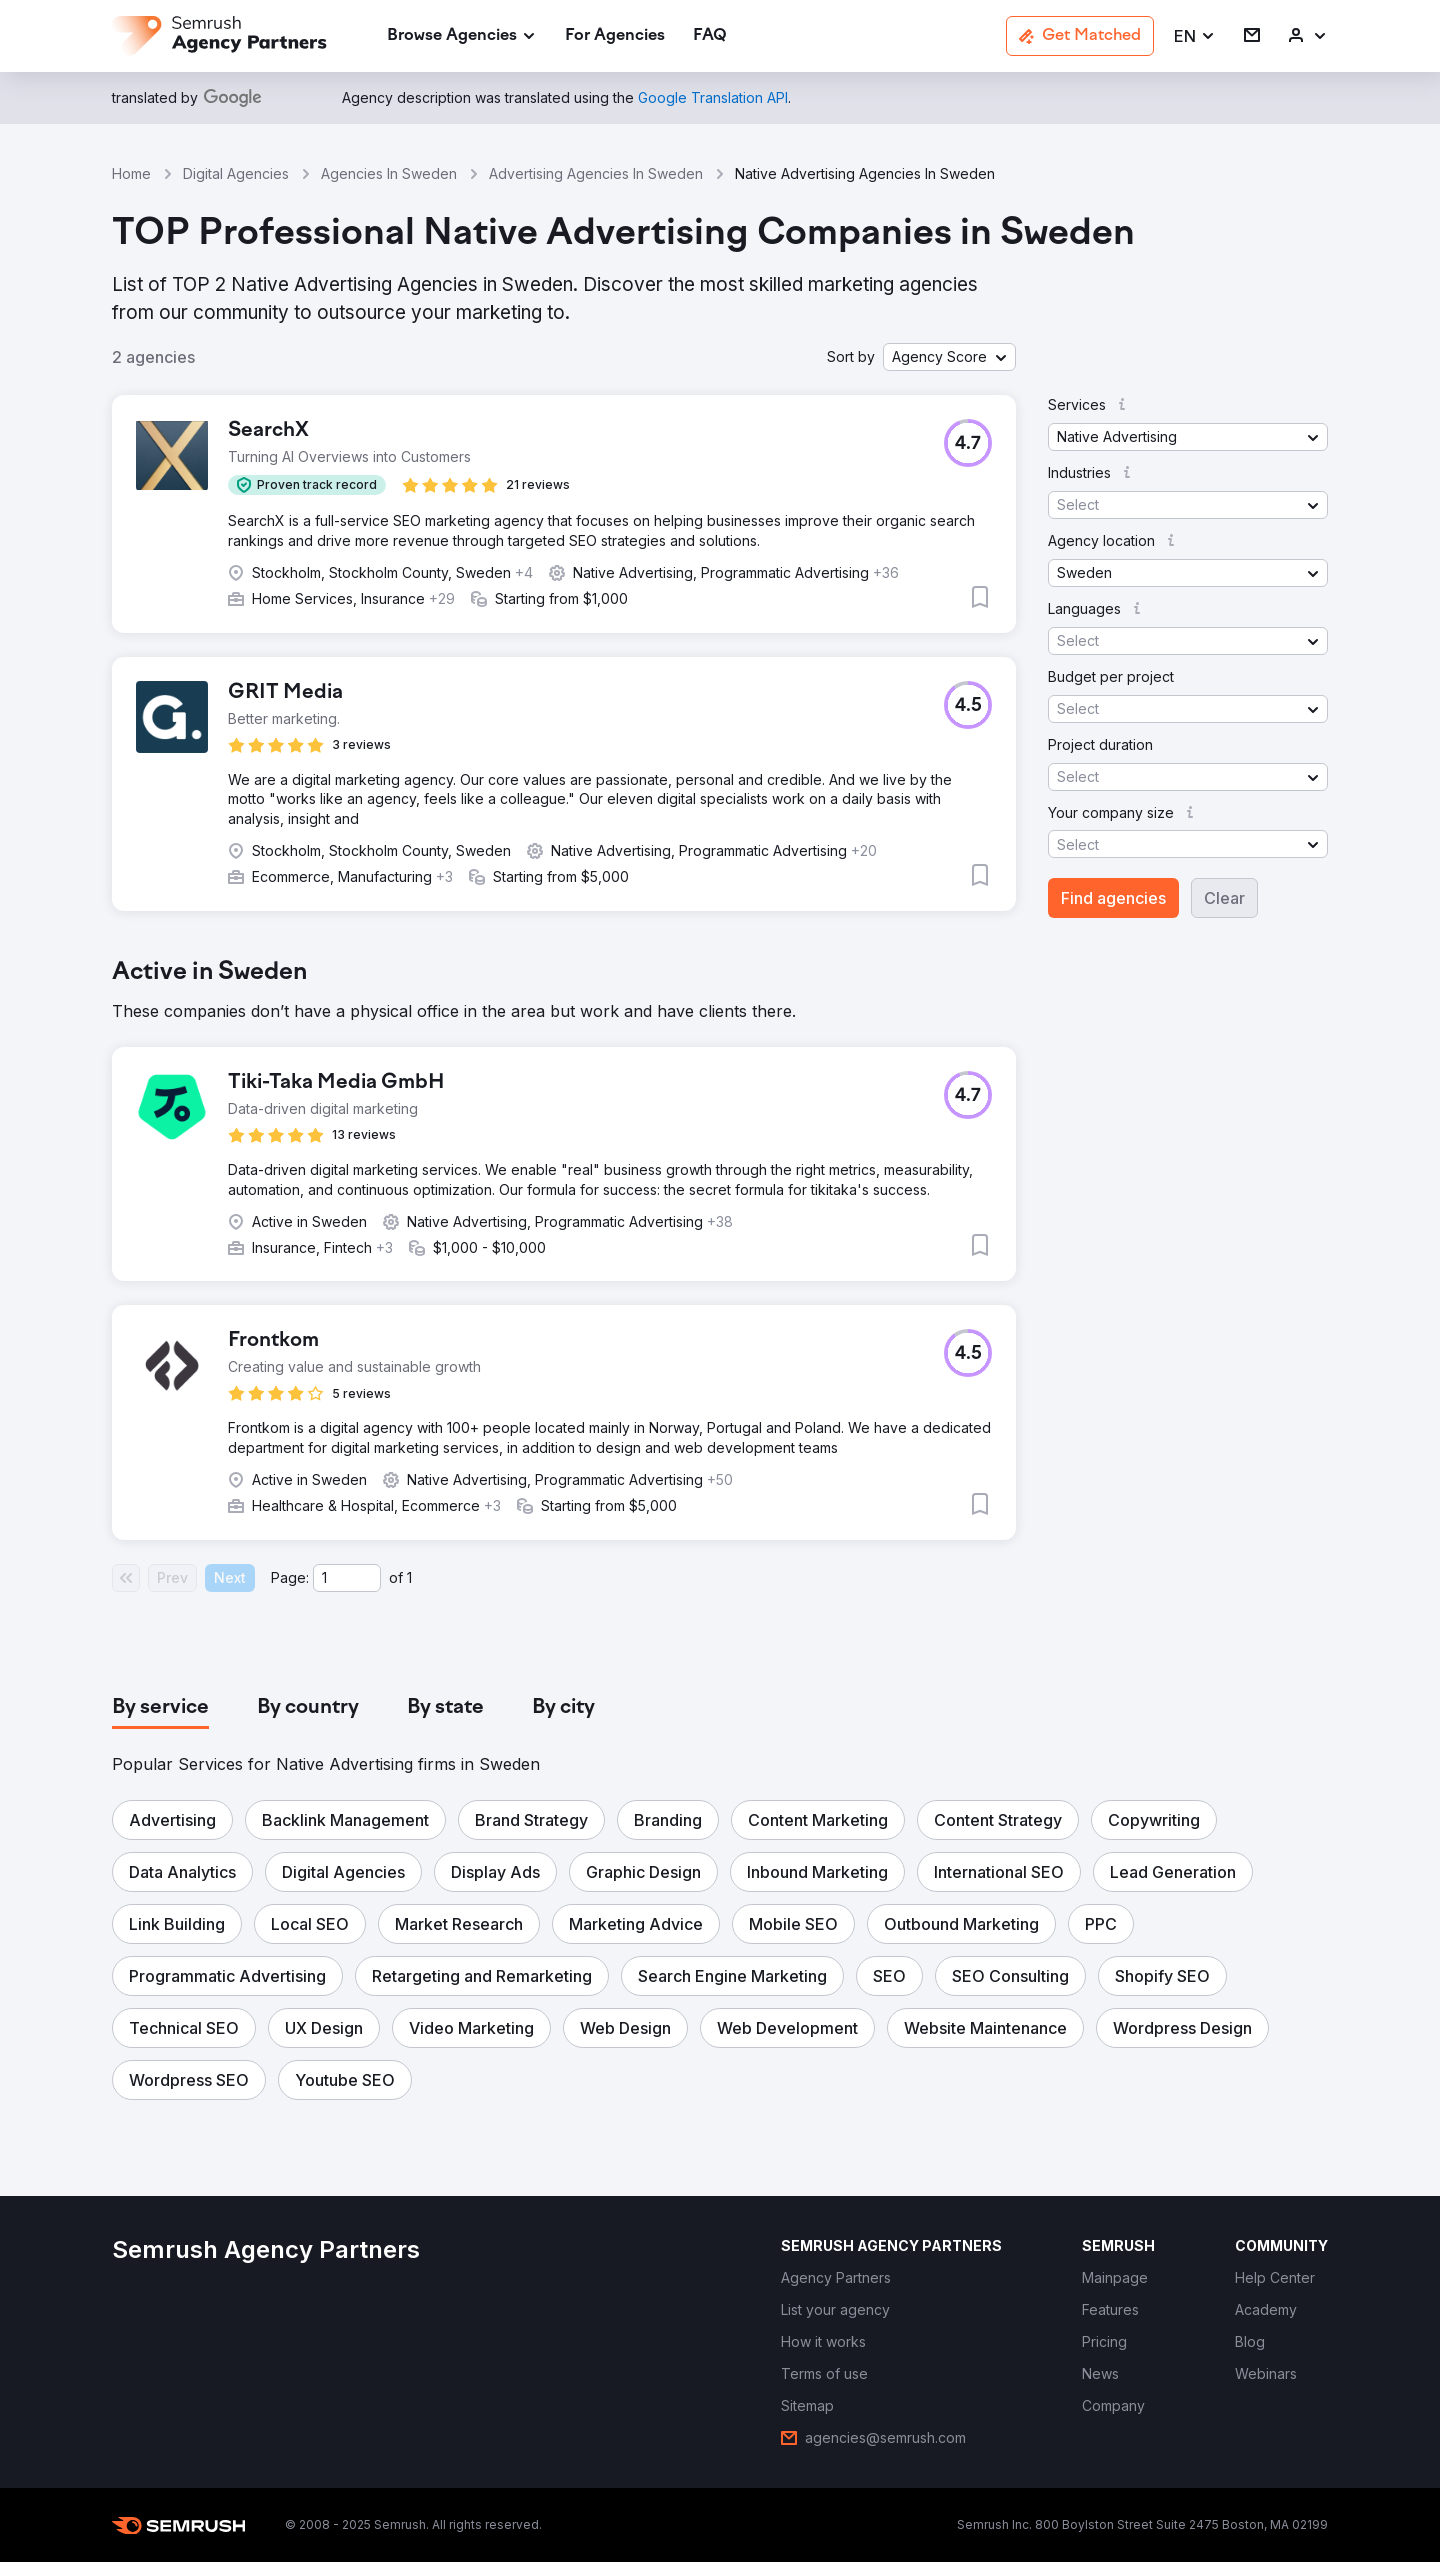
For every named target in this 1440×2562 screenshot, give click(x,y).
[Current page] (347, 1578)
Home (131, 173)
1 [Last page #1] (409, 1577)
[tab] (160, 1708)
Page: (290, 1577)
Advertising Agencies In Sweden (596, 173)
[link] (615, 36)
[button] (1195, 36)
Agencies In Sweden (389, 173)
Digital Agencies (236, 173)
